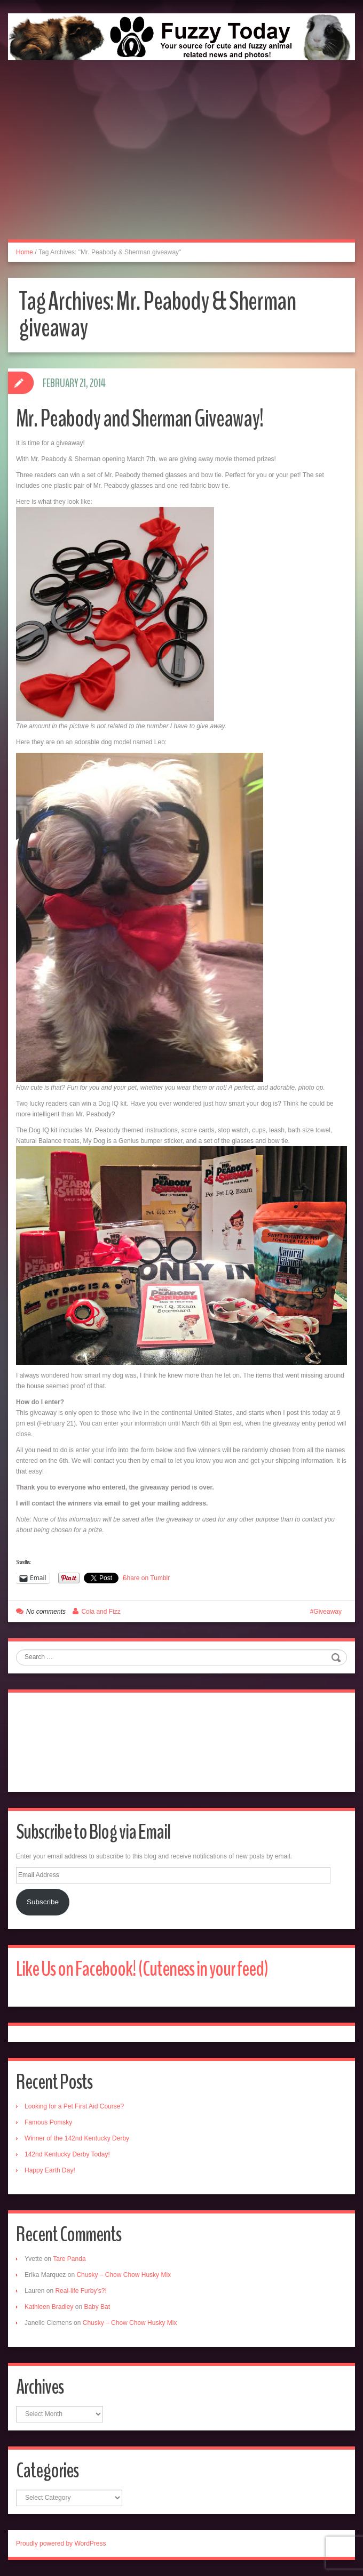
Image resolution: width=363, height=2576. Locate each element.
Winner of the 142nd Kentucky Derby (77, 2138)
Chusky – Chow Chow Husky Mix (123, 2275)
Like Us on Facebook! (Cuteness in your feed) (142, 1969)
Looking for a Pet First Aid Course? (74, 2106)
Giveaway (327, 1611)
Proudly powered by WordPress (61, 2543)
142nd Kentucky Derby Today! (67, 2154)
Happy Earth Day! (50, 2170)
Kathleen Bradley (49, 2307)
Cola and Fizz (100, 1611)
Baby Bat (97, 2307)
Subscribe (43, 1902)
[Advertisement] (181, 161)
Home (24, 252)
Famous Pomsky (48, 2122)
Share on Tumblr (146, 1578)
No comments (46, 1611)
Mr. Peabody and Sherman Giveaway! (139, 418)
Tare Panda (69, 2259)
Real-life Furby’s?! (80, 2291)
